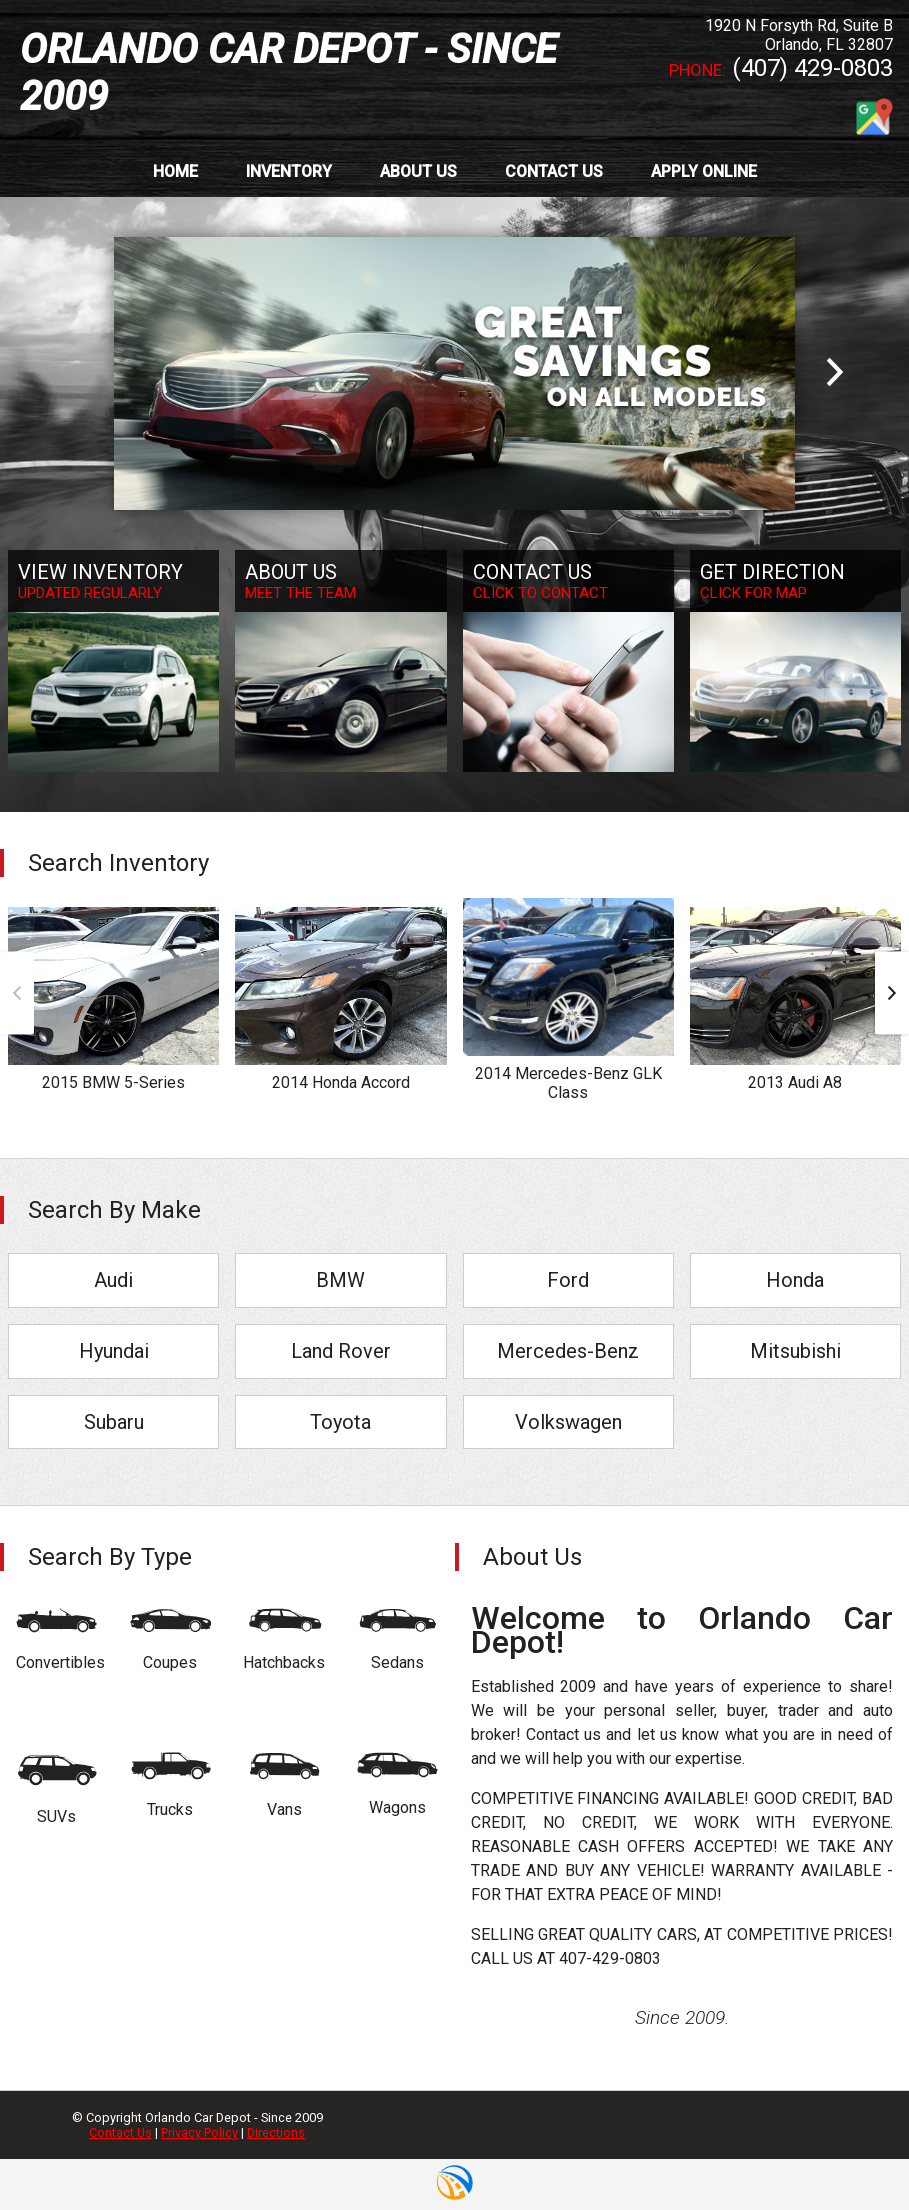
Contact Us (120, 2132)
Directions (276, 2132)
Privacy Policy (199, 2132)
